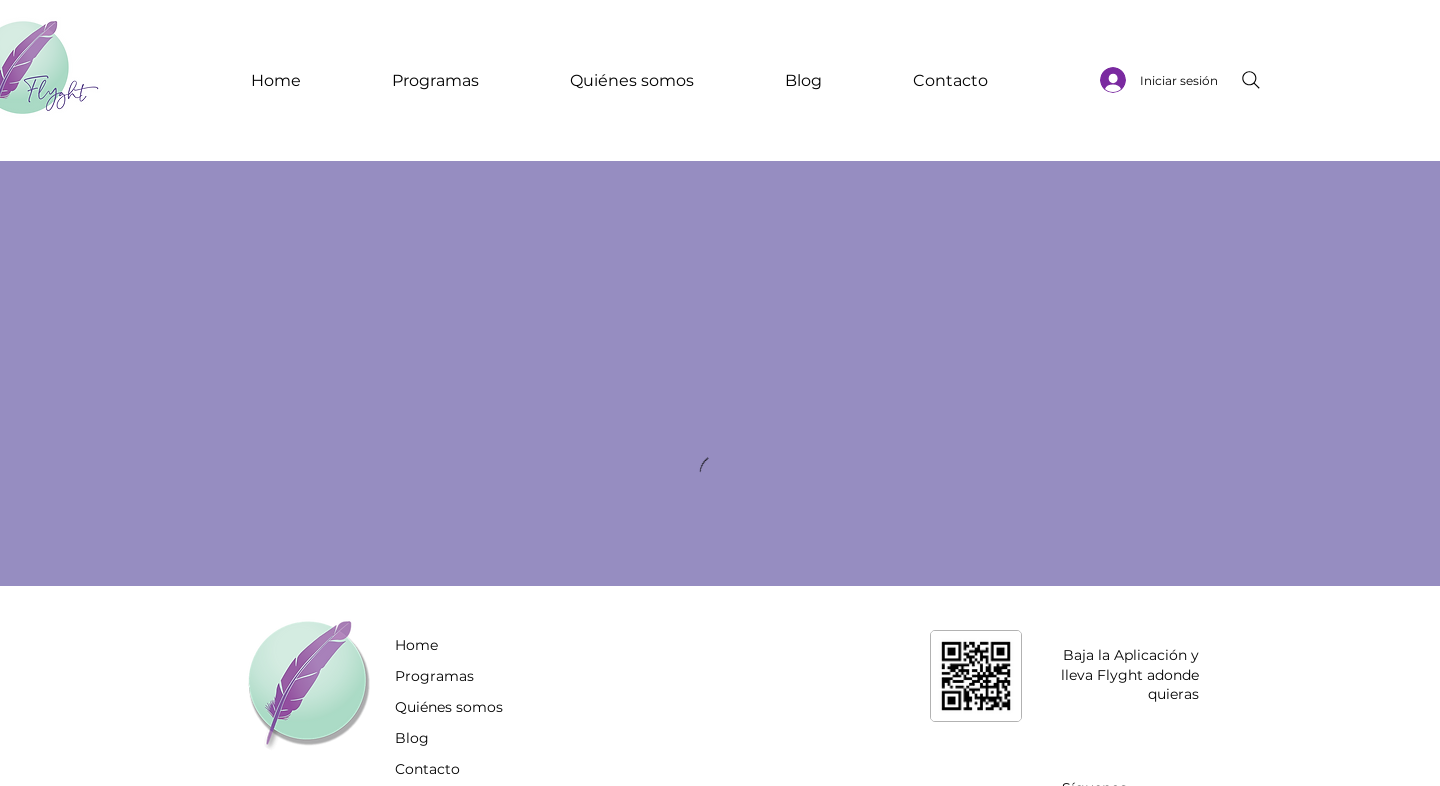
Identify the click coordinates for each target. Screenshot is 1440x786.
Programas (434, 676)
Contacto (427, 769)
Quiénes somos (449, 707)
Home (416, 645)
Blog (412, 738)
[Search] (1251, 80)
